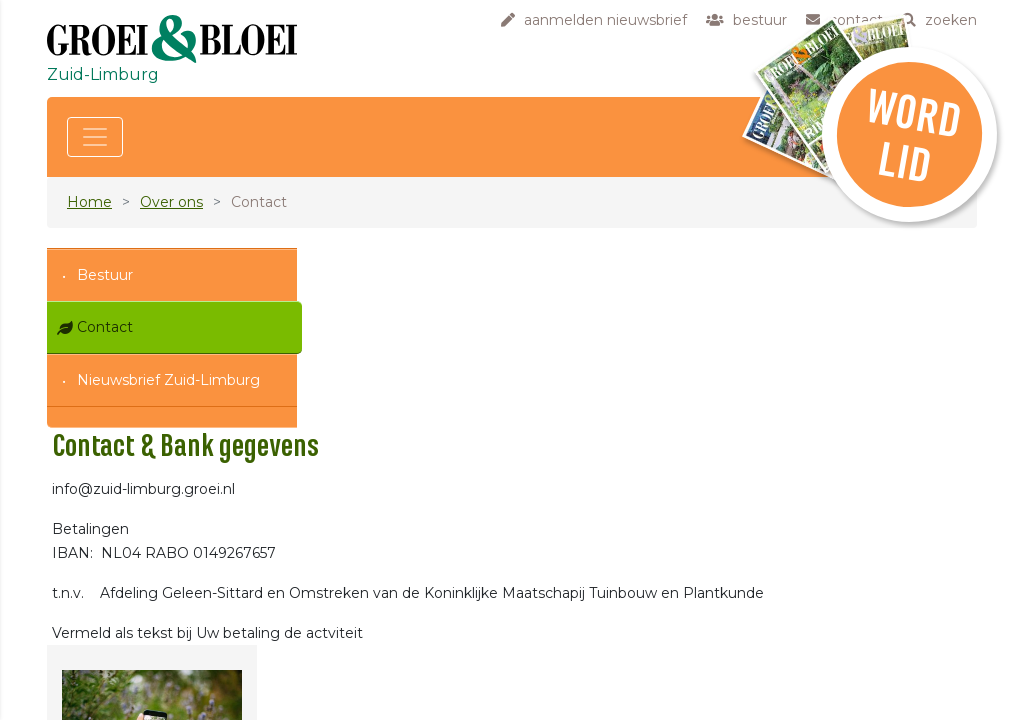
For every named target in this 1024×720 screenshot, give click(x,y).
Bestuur (105, 275)
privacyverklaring (425, 661)
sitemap (395, 682)
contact (394, 619)
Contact (105, 327)
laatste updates (421, 703)
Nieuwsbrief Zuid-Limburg (168, 380)
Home (89, 202)
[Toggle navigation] (95, 137)
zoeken (393, 640)
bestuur (394, 598)
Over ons (171, 202)
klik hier (831, 633)
